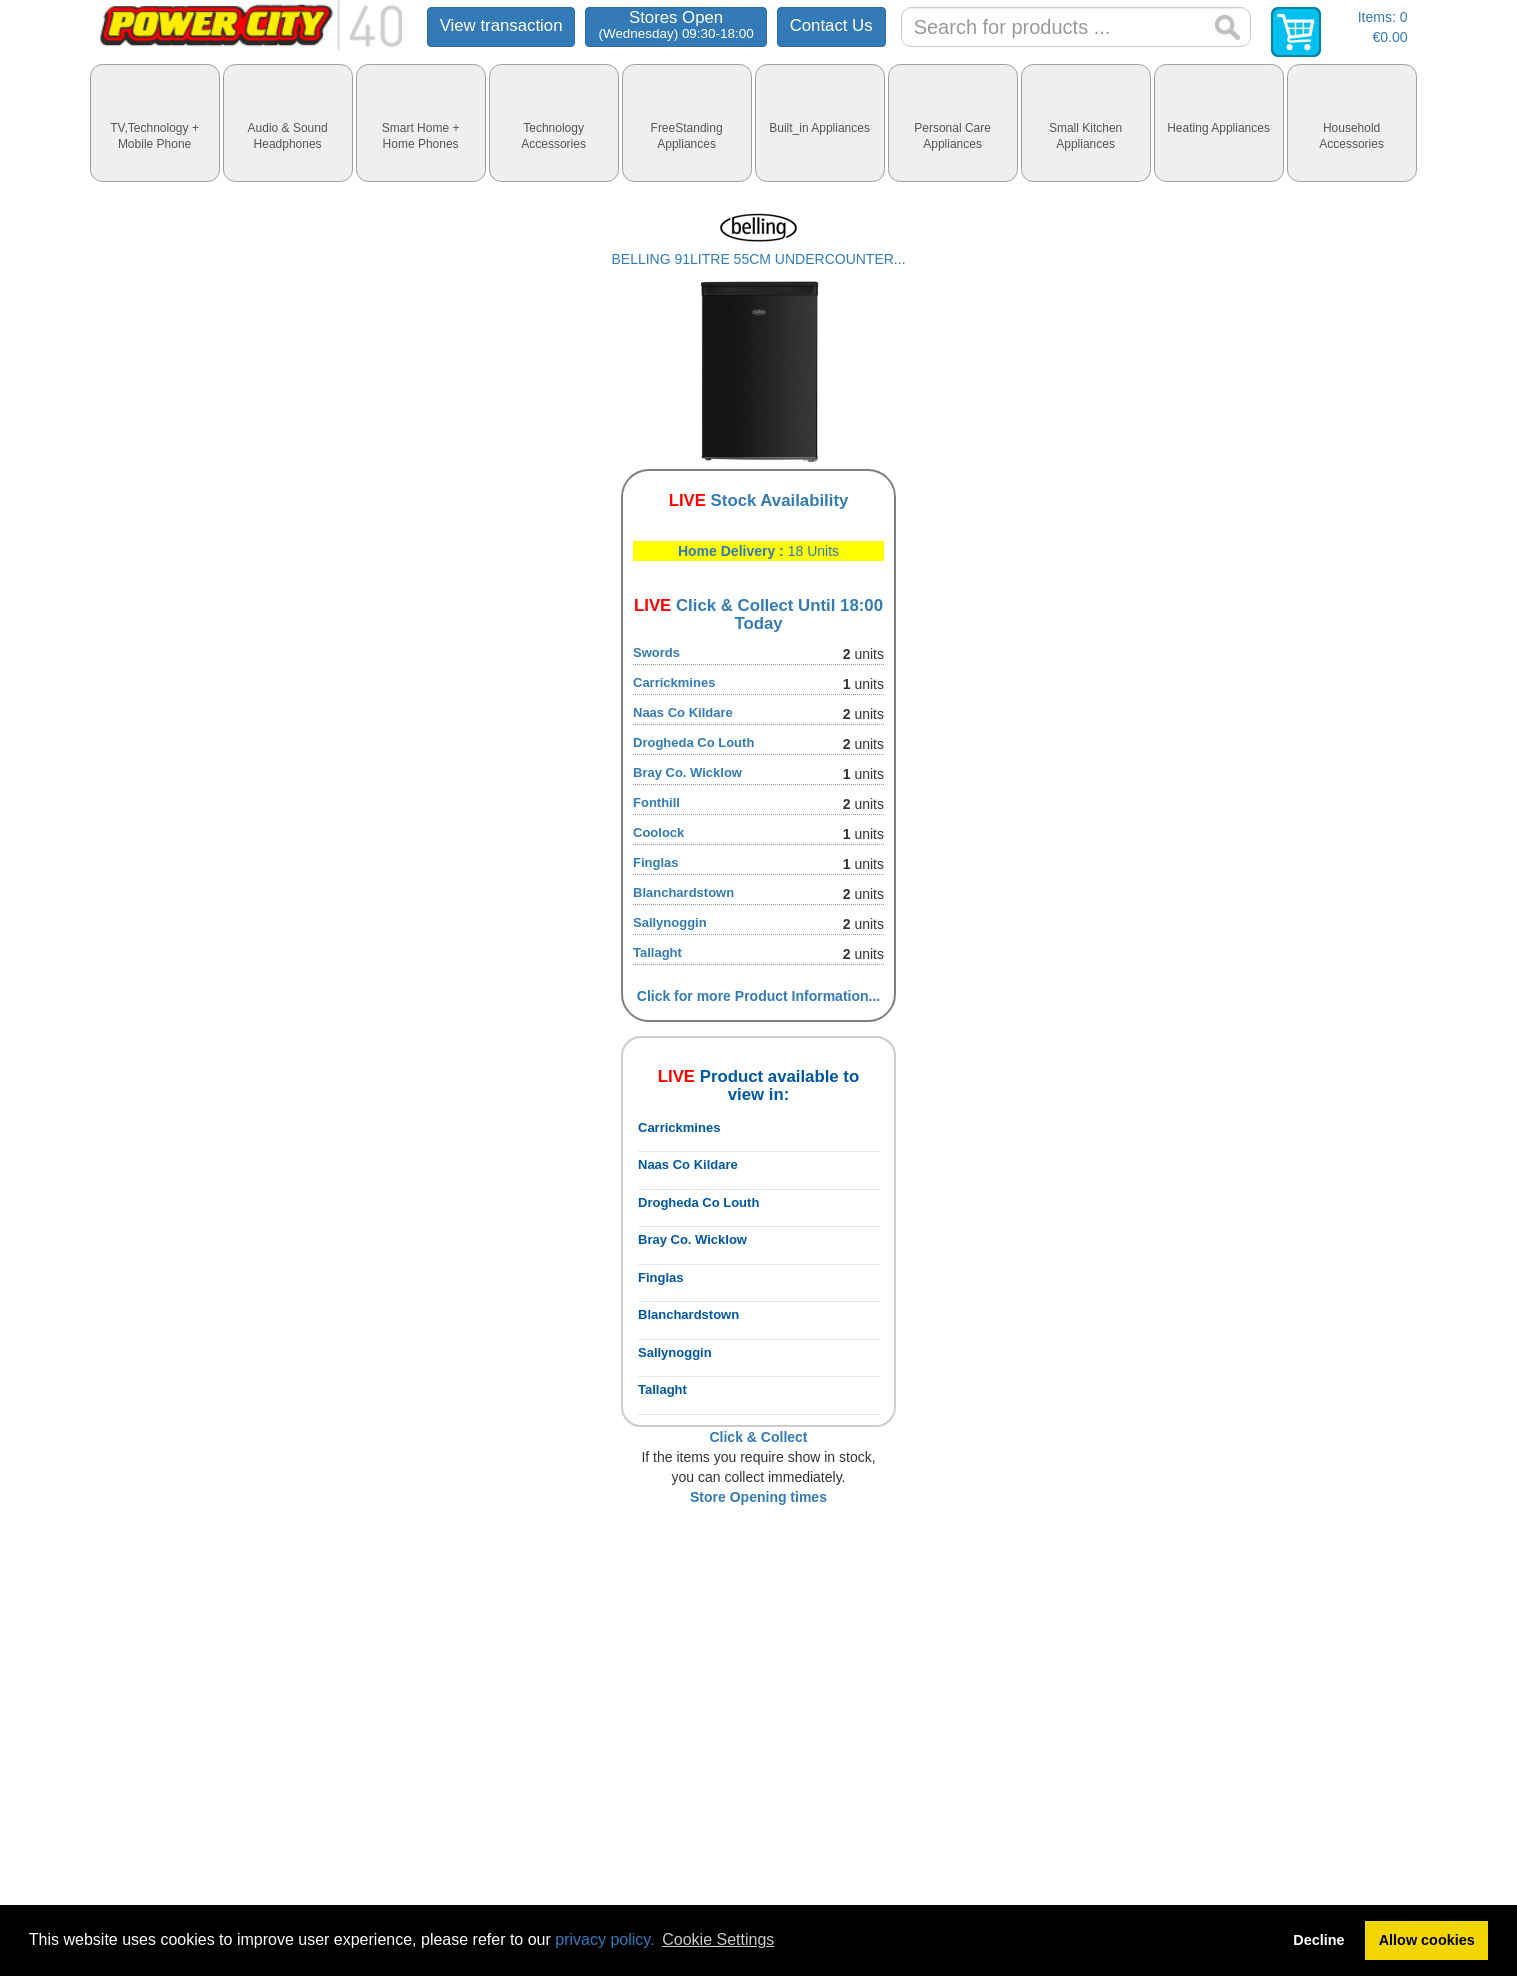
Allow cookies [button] (1427, 1940)
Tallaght (657, 952)
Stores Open (675, 24)
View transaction (501, 25)
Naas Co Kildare (683, 712)
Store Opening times (758, 1497)
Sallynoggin (670, 922)
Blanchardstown (683, 892)
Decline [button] (1318, 1940)
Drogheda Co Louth (693, 742)
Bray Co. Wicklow (687, 772)
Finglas (656, 862)
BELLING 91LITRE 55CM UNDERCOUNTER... (758, 259)
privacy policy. (604, 1939)
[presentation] (155, 123)
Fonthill (656, 802)
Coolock (658, 832)
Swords (656, 652)
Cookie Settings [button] (718, 1939)
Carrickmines (674, 682)
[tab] (155, 123)
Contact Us (831, 25)
